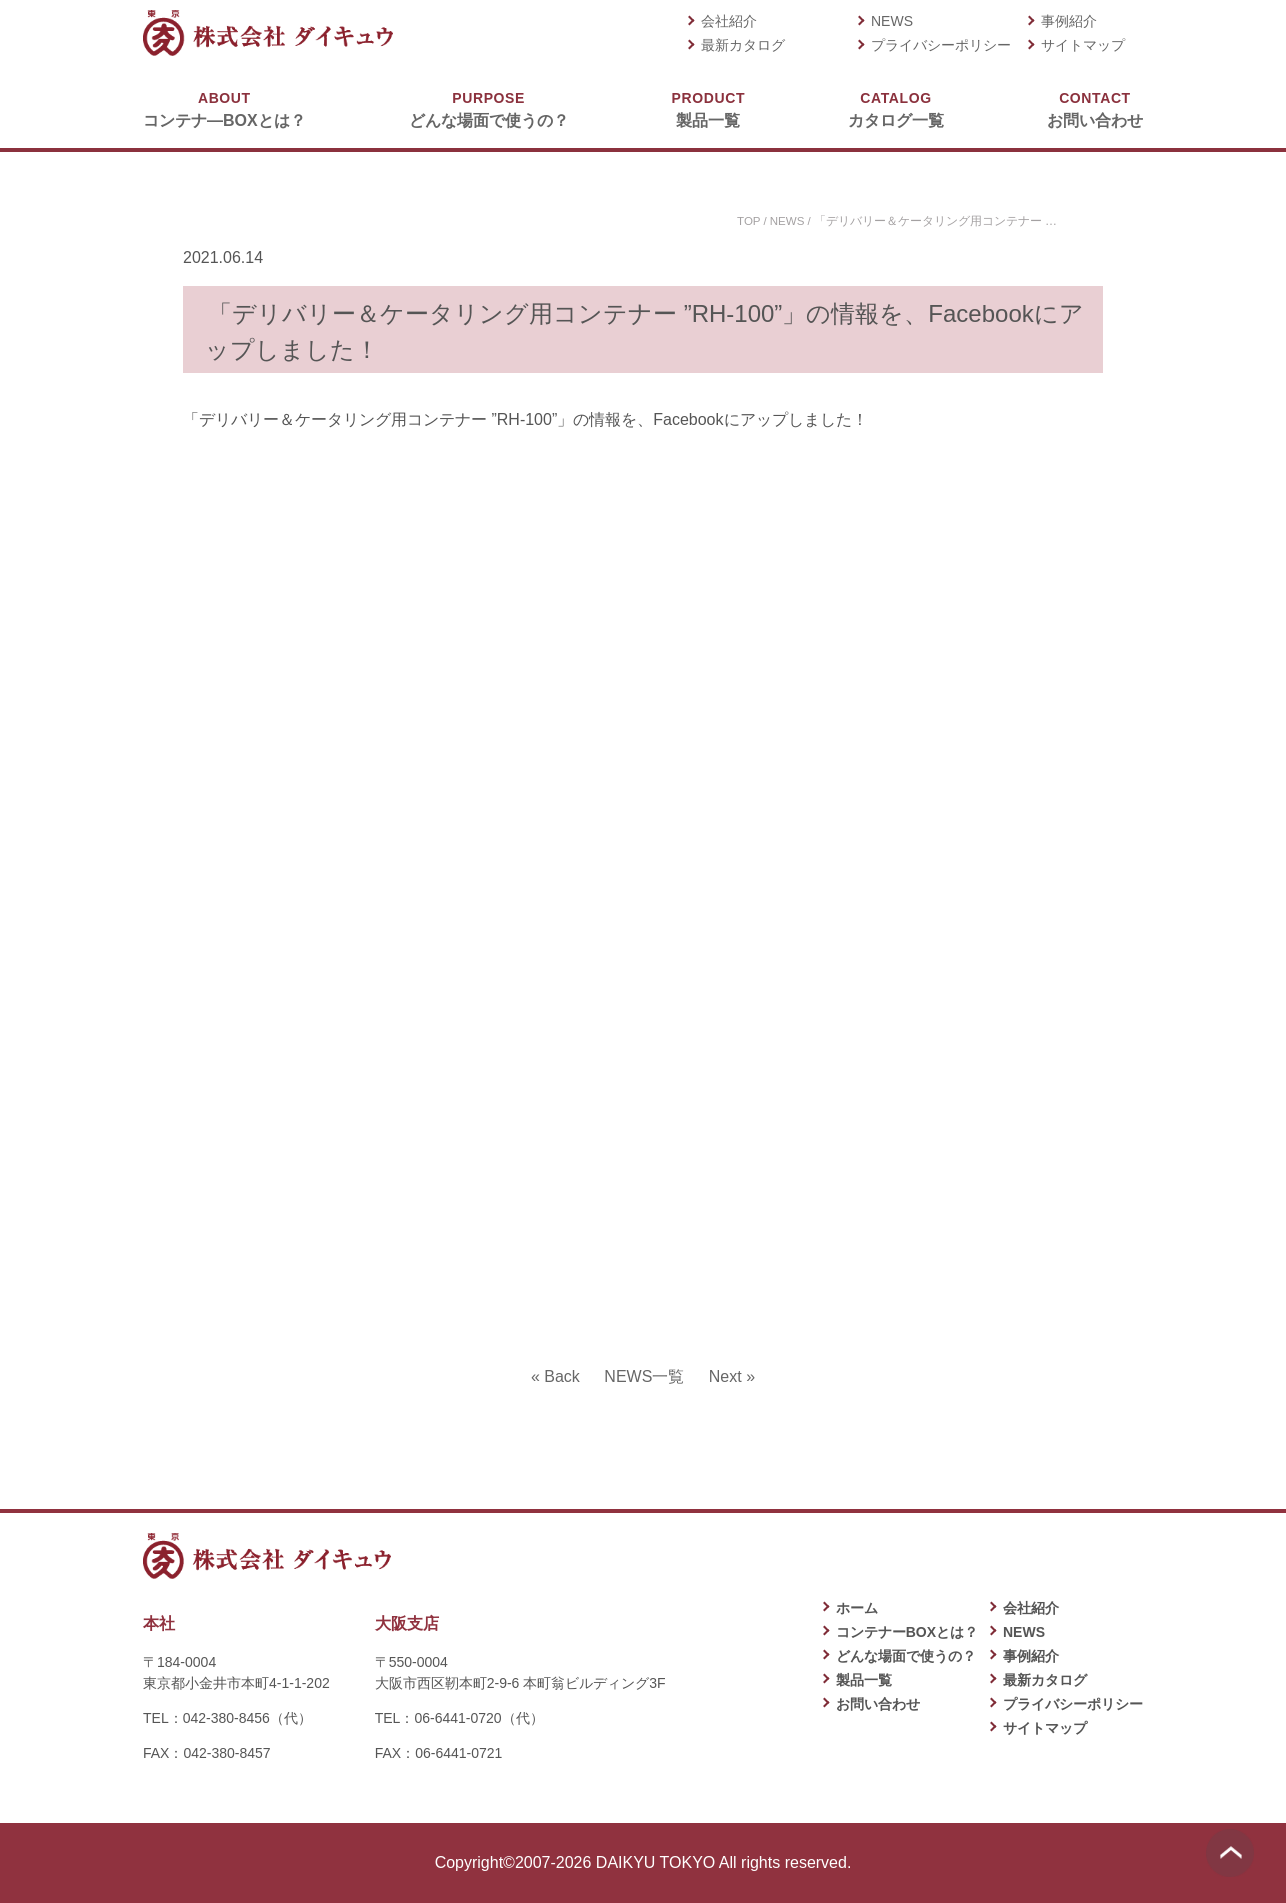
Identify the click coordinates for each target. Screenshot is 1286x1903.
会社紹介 (729, 21)
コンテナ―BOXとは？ (224, 108)
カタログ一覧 (896, 108)
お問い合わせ (1095, 108)
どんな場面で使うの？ (489, 108)
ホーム (857, 1608)
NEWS (892, 21)
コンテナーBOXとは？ (907, 1632)
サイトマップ (1083, 45)
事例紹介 (1069, 21)
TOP (747, 221)
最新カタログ (743, 45)
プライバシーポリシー (941, 45)
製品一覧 (708, 108)
